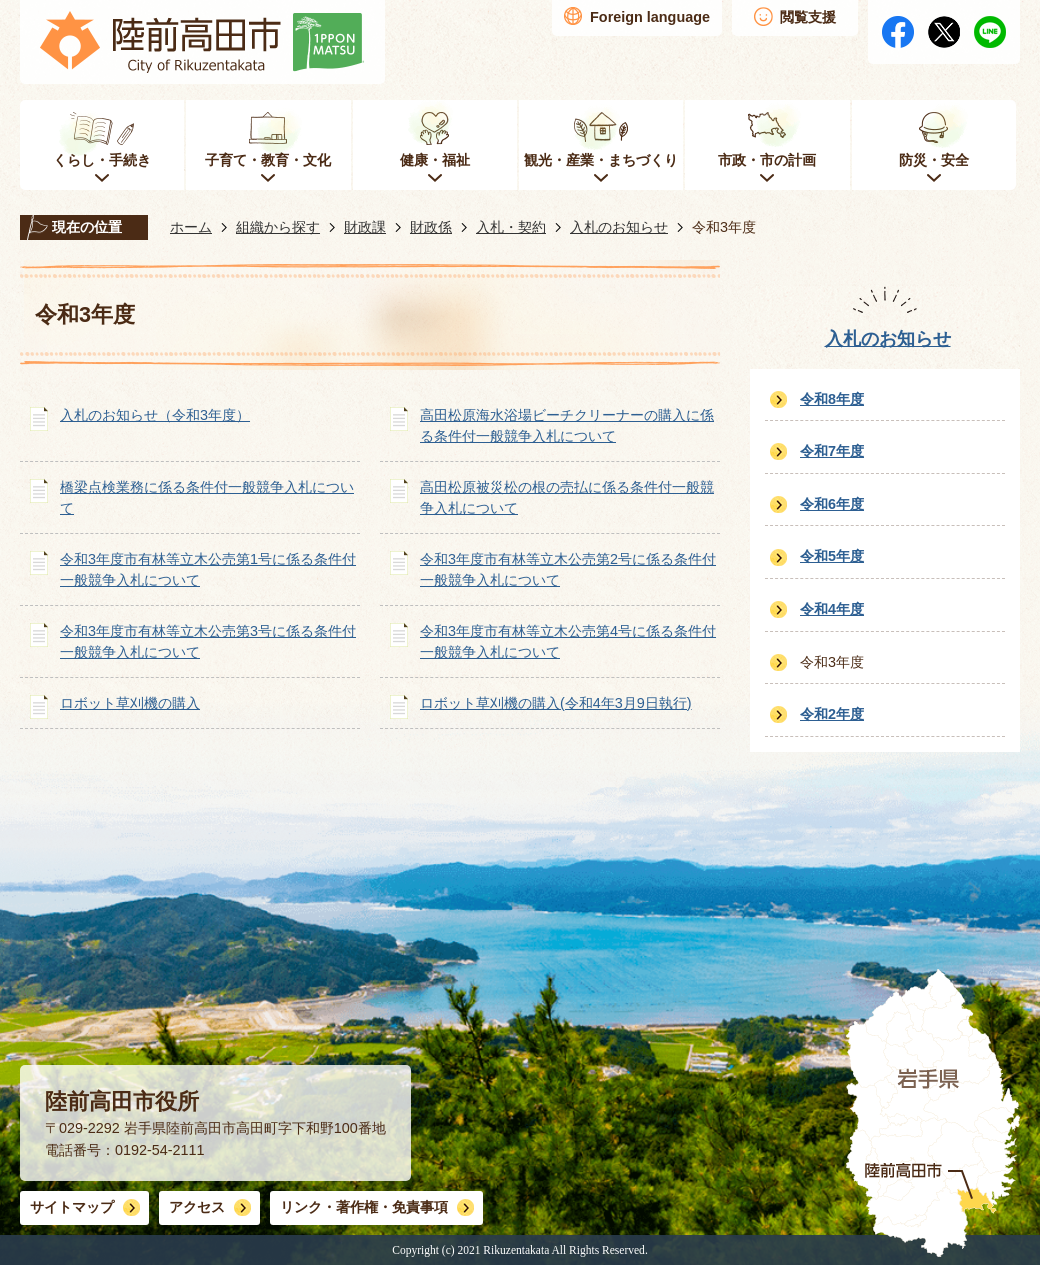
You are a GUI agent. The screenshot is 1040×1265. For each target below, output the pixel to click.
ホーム (191, 227)
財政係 (431, 227)
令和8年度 (832, 399)
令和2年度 (832, 714)
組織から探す (278, 227)
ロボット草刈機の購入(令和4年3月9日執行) (556, 703)
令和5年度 (832, 556)
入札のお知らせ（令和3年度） (155, 415)
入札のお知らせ (619, 227)
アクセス (197, 1207)
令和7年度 (832, 451)
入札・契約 (511, 227)
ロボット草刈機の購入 (130, 703)
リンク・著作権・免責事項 (364, 1207)
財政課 (365, 227)
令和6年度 (832, 504)
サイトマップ (72, 1207)
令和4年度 (832, 609)
